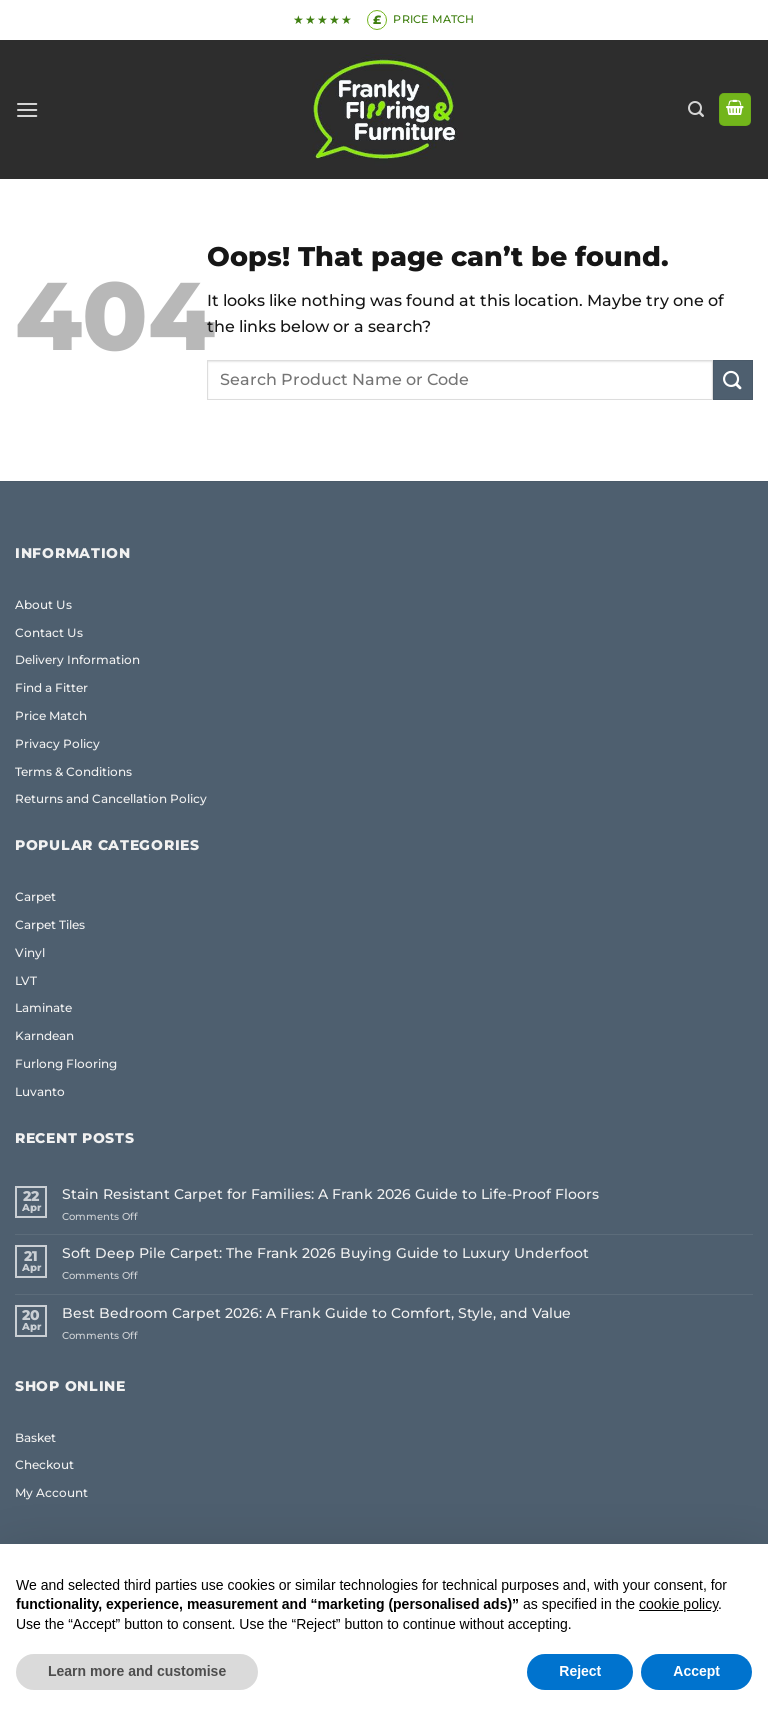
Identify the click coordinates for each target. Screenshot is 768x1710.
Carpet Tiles (50, 924)
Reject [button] (580, 1671)
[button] (27, 109)
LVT (26, 980)
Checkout (44, 1464)
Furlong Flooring (66, 1063)
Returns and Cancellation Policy (111, 798)
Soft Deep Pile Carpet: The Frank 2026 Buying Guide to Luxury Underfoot (325, 1253)
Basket (35, 1437)
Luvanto (40, 1091)
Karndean (44, 1035)
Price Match (51, 715)
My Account (51, 1492)
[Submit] (733, 379)
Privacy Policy (57, 743)
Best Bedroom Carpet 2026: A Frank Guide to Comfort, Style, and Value (316, 1313)
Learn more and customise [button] (137, 1671)
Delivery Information (77, 659)
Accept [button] (696, 1671)
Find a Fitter (51, 687)
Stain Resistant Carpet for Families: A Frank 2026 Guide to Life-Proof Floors (330, 1194)
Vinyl (30, 952)
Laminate (43, 1007)
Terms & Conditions (73, 771)
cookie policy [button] (678, 1604)
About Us (43, 604)
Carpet (35, 896)
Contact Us (49, 632)
